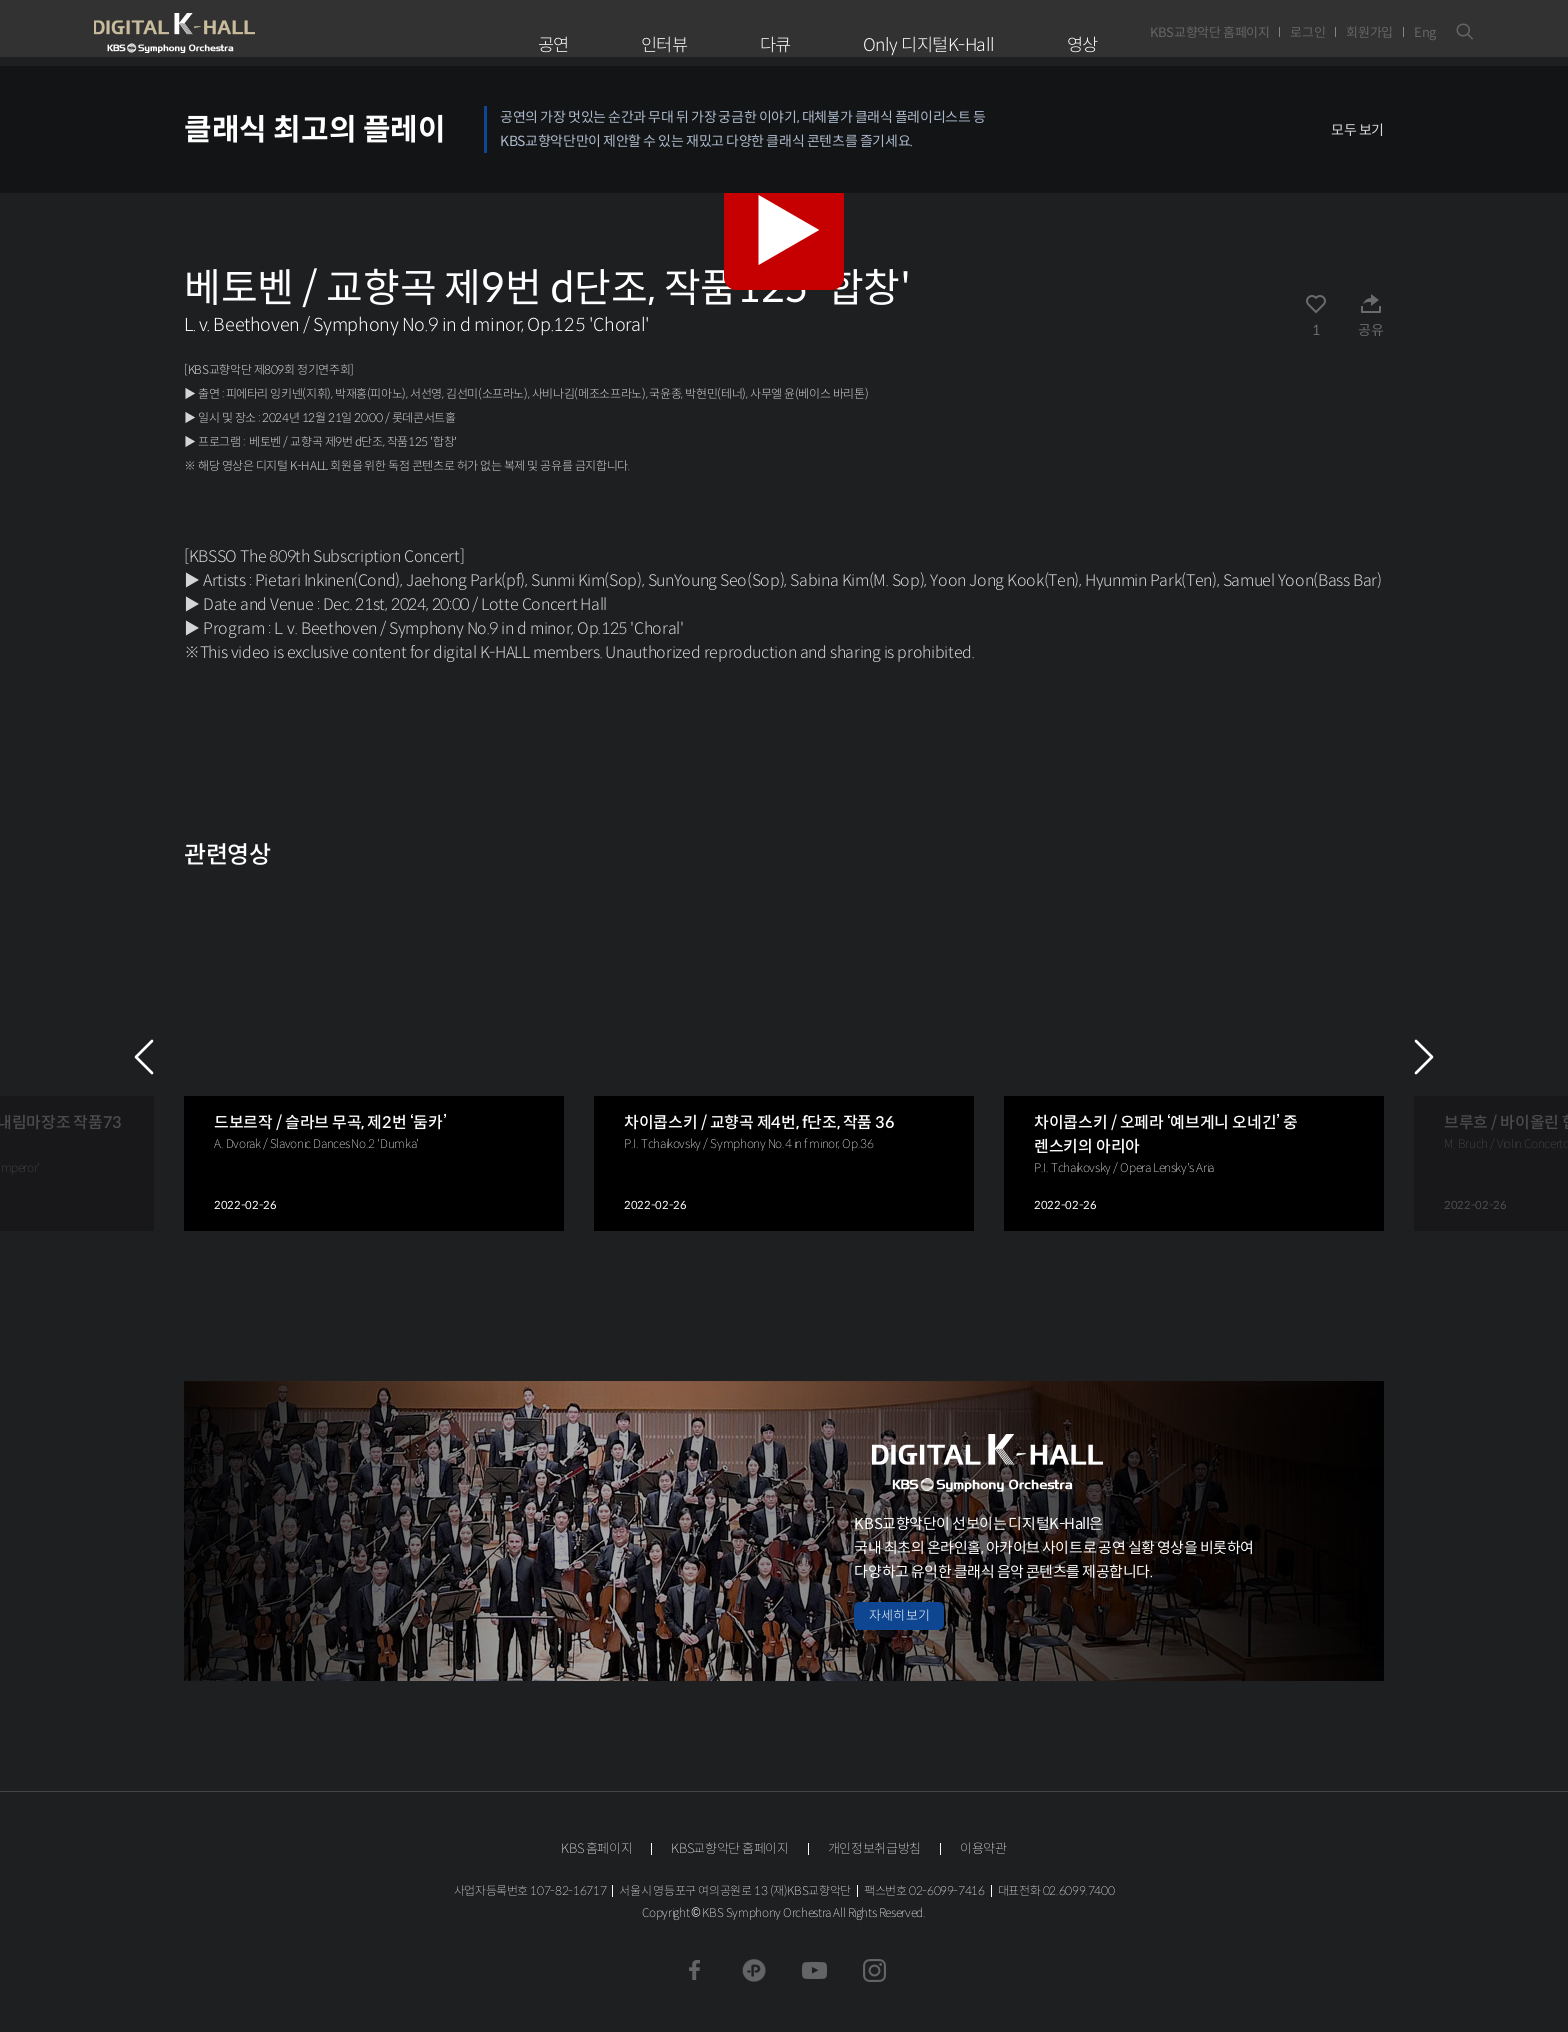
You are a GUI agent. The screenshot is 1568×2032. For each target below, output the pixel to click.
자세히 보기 (899, 1615)
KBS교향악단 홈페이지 (1209, 32)
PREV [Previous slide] (144, 1057)
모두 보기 (1357, 130)
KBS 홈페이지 (596, 1848)
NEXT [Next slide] (1424, 1057)
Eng (1425, 32)
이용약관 (983, 1848)
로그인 (1307, 32)
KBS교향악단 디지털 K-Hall (221, 33)
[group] (374, 1056)
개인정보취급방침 (874, 1848)
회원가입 (1369, 32)
